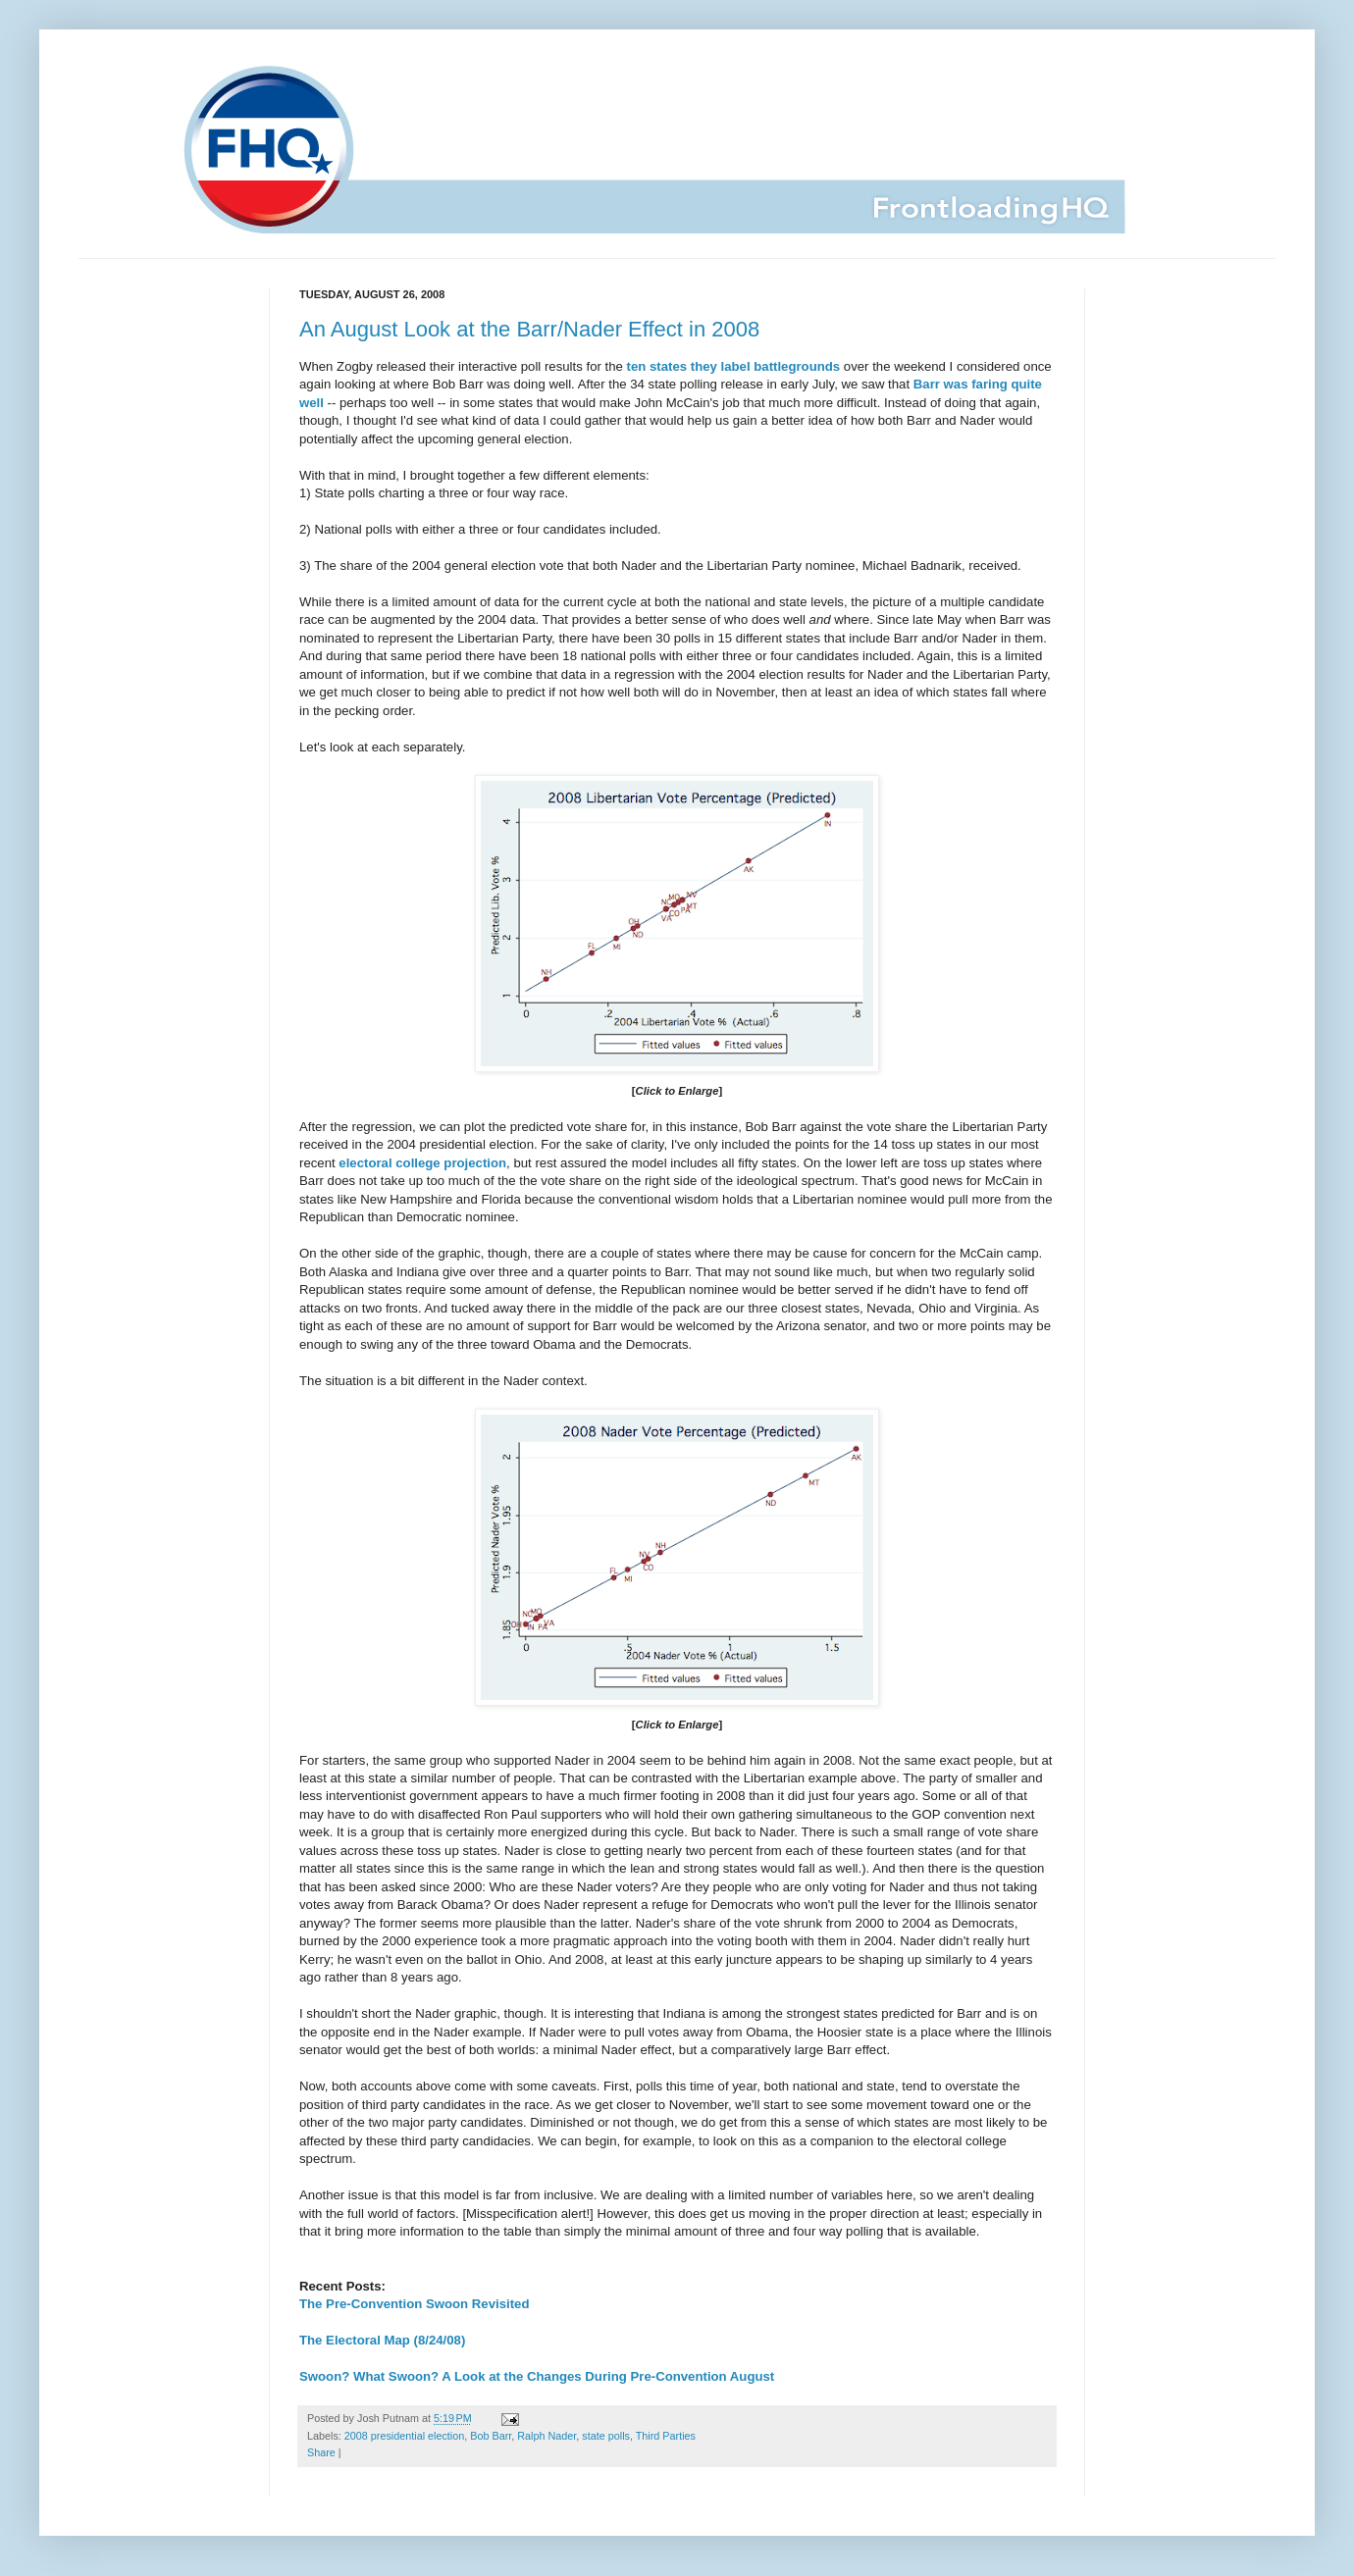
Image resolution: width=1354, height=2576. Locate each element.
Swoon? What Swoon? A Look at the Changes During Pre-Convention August (536, 2376)
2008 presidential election (404, 2436)
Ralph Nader (546, 2436)
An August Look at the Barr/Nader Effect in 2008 (529, 329)
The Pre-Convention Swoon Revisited (414, 2303)
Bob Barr (490, 2436)
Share (321, 2452)
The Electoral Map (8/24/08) (382, 2340)
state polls (606, 2436)
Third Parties (666, 2436)
